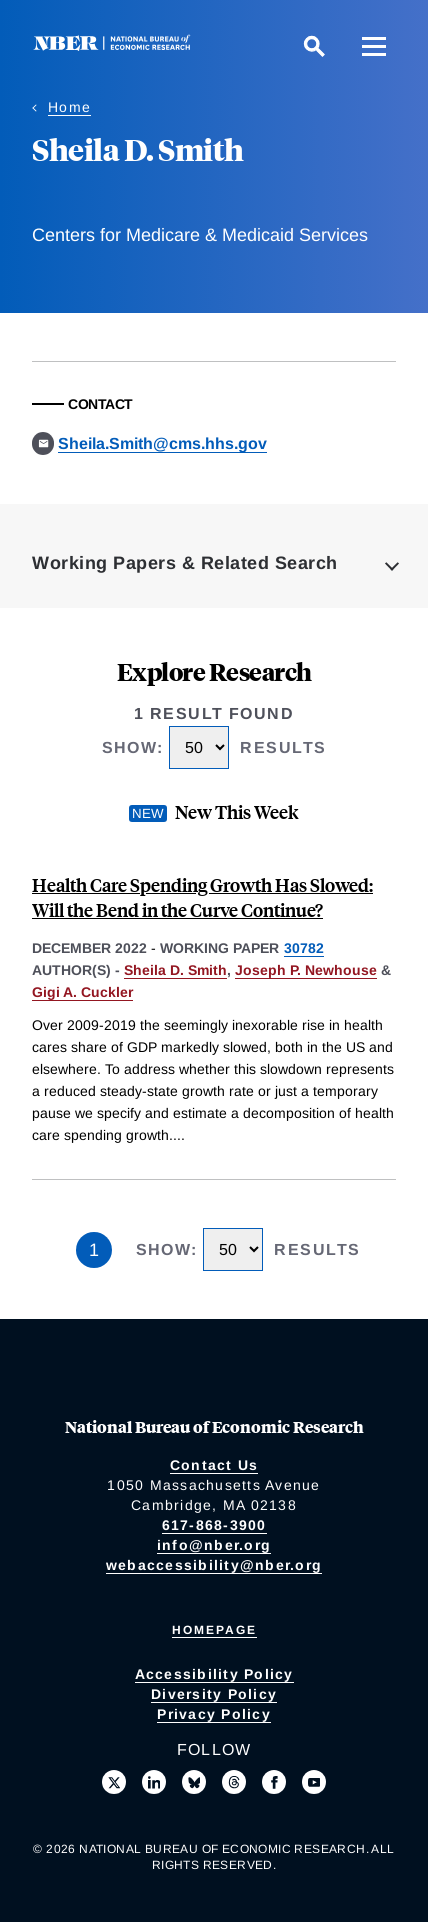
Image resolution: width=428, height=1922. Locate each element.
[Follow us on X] (114, 1782)
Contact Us (214, 1465)
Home (69, 107)
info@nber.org (214, 1545)
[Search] (314, 46)
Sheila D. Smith (175, 970)
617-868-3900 (214, 1525)
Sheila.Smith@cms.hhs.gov (162, 443)
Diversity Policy (214, 1694)
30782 (304, 948)
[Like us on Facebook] (274, 1782)
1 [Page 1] (94, 1250)
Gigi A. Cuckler (82, 992)
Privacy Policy (214, 1714)
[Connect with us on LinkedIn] (154, 1782)
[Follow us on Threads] (234, 1782)
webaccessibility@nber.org (214, 1565)
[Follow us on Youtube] (314, 1782)
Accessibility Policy (214, 1674)
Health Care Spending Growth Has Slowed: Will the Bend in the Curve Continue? (202, 897)
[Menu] (374, 46)
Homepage (214, 1630)
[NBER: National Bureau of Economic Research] (116, 45)
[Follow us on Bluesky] (194, 1782)
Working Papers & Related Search (185, 563)
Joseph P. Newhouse (306, 970)
